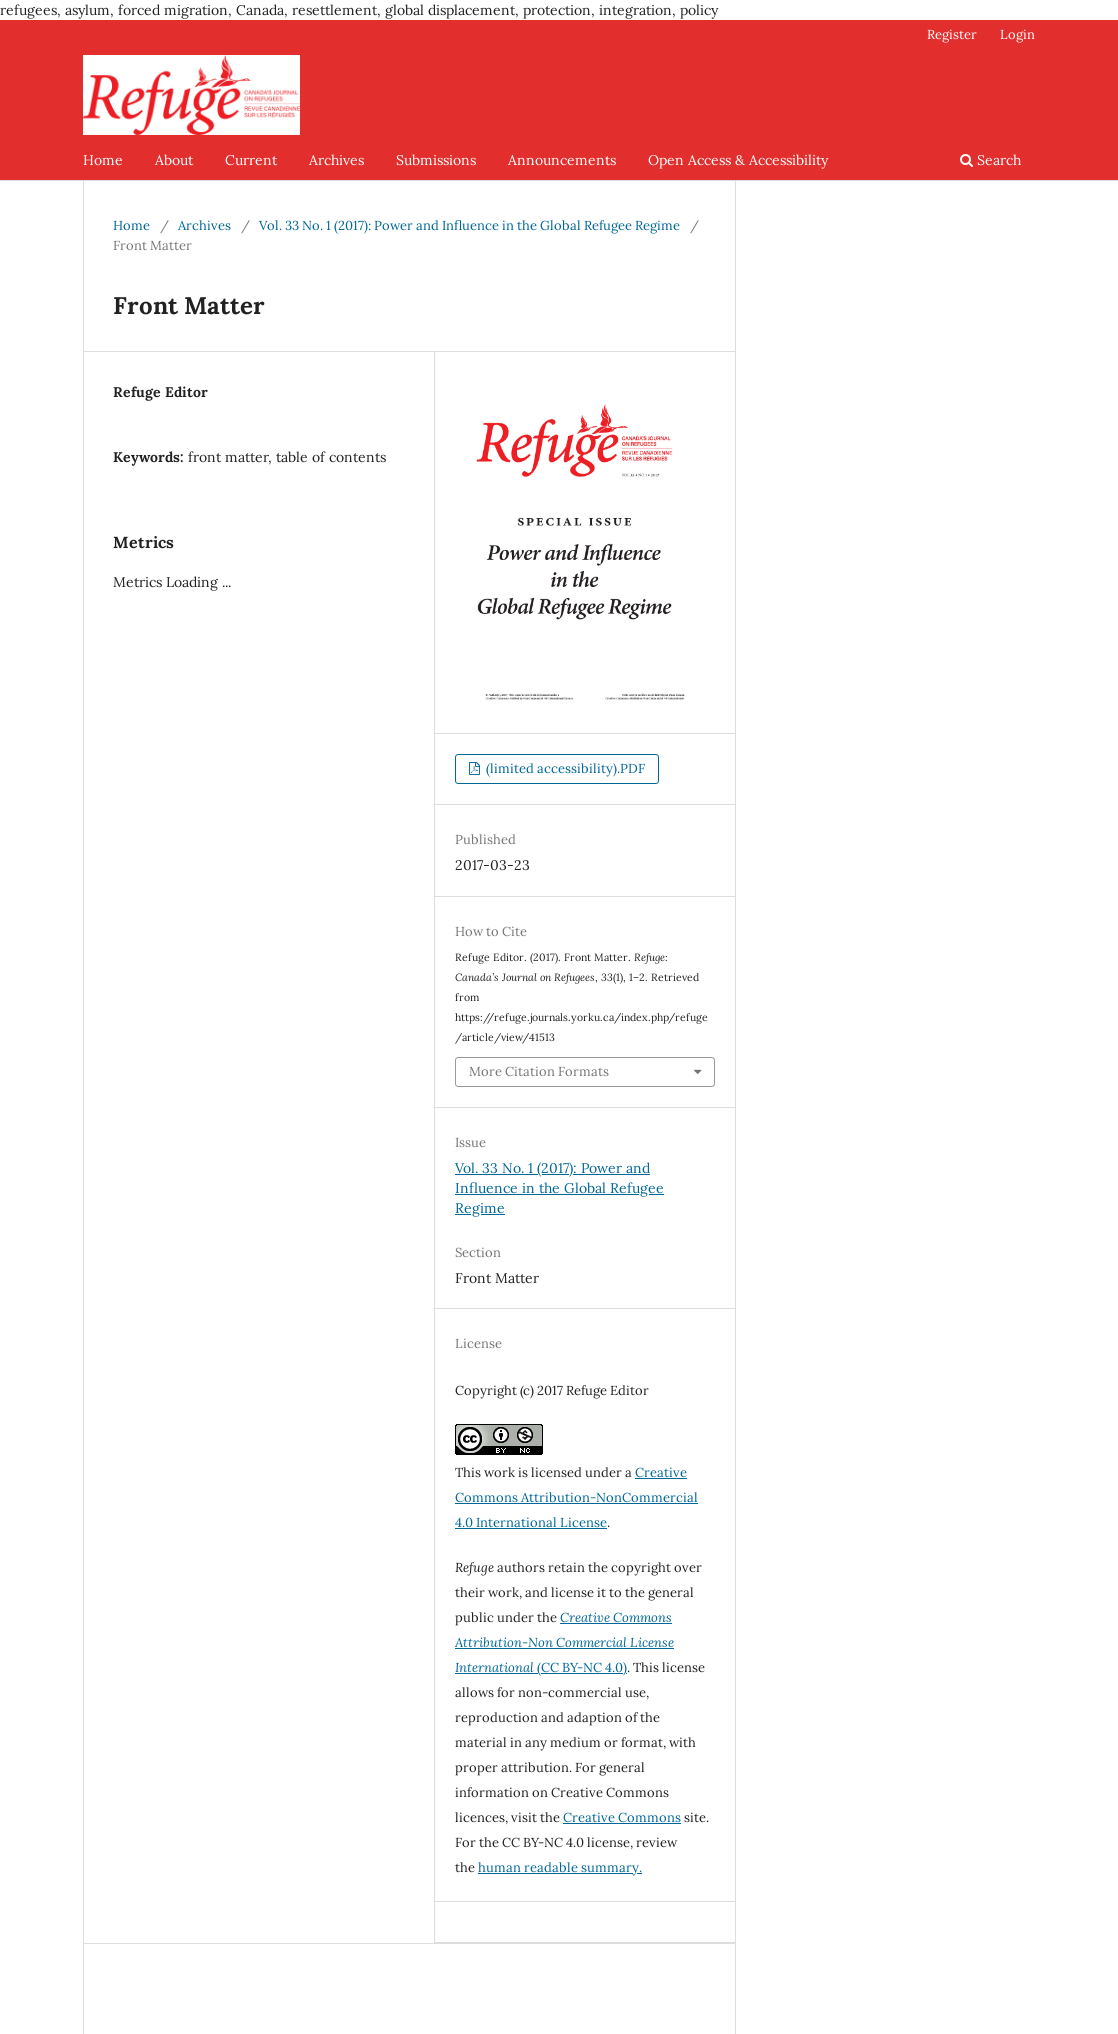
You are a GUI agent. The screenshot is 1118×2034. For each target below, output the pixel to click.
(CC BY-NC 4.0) (564, 1642)
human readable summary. (560, 1867)
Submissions (436, 160)
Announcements (562, 160)
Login (1017, 34)
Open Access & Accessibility (738, 160)
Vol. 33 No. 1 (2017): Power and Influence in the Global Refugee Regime (469, 225)
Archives (336, 160)
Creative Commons (622, 1817)
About (174, 160)
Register (952, 34)
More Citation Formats (539, 1071)
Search (990, 160)
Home (103, 160)
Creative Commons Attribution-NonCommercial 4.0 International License (576, 1497)
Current (251, 160)
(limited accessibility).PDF (564, 768)
